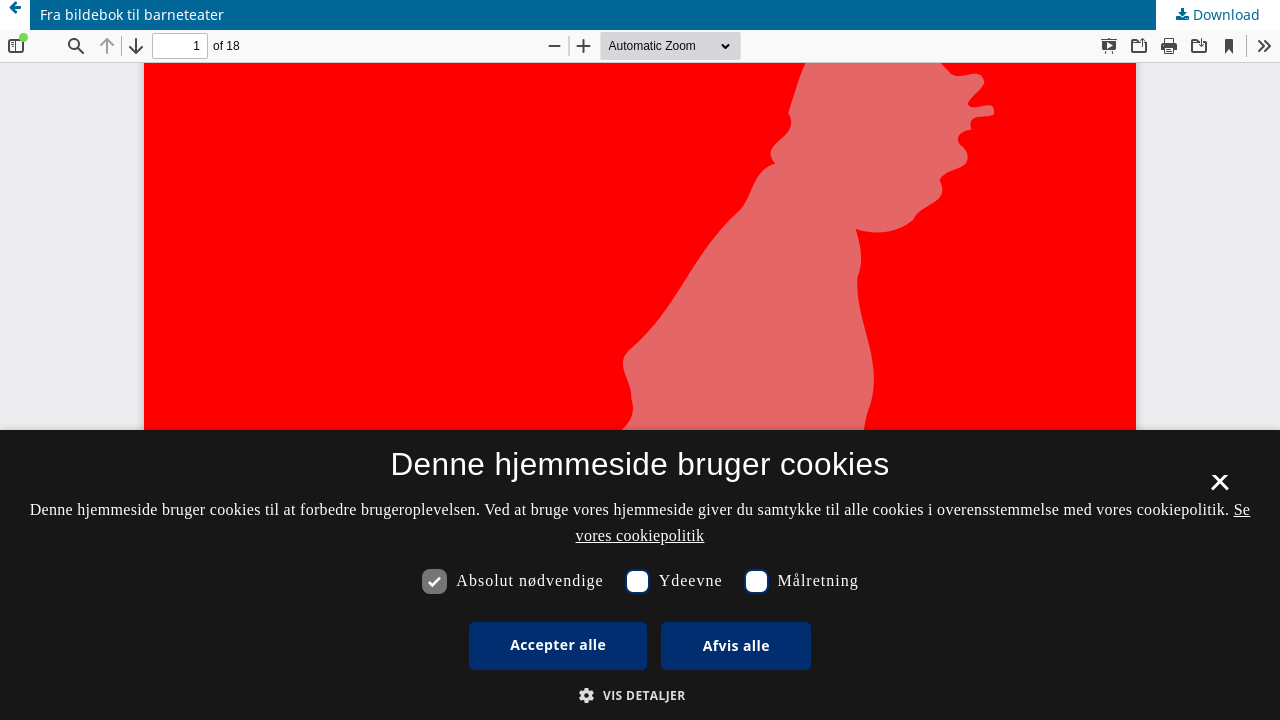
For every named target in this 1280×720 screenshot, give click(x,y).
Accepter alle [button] (558, 644)
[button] (639, 695)
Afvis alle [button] (736, 645)
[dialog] (640, 575)
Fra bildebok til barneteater (132, 14)
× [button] (1219, 489)
